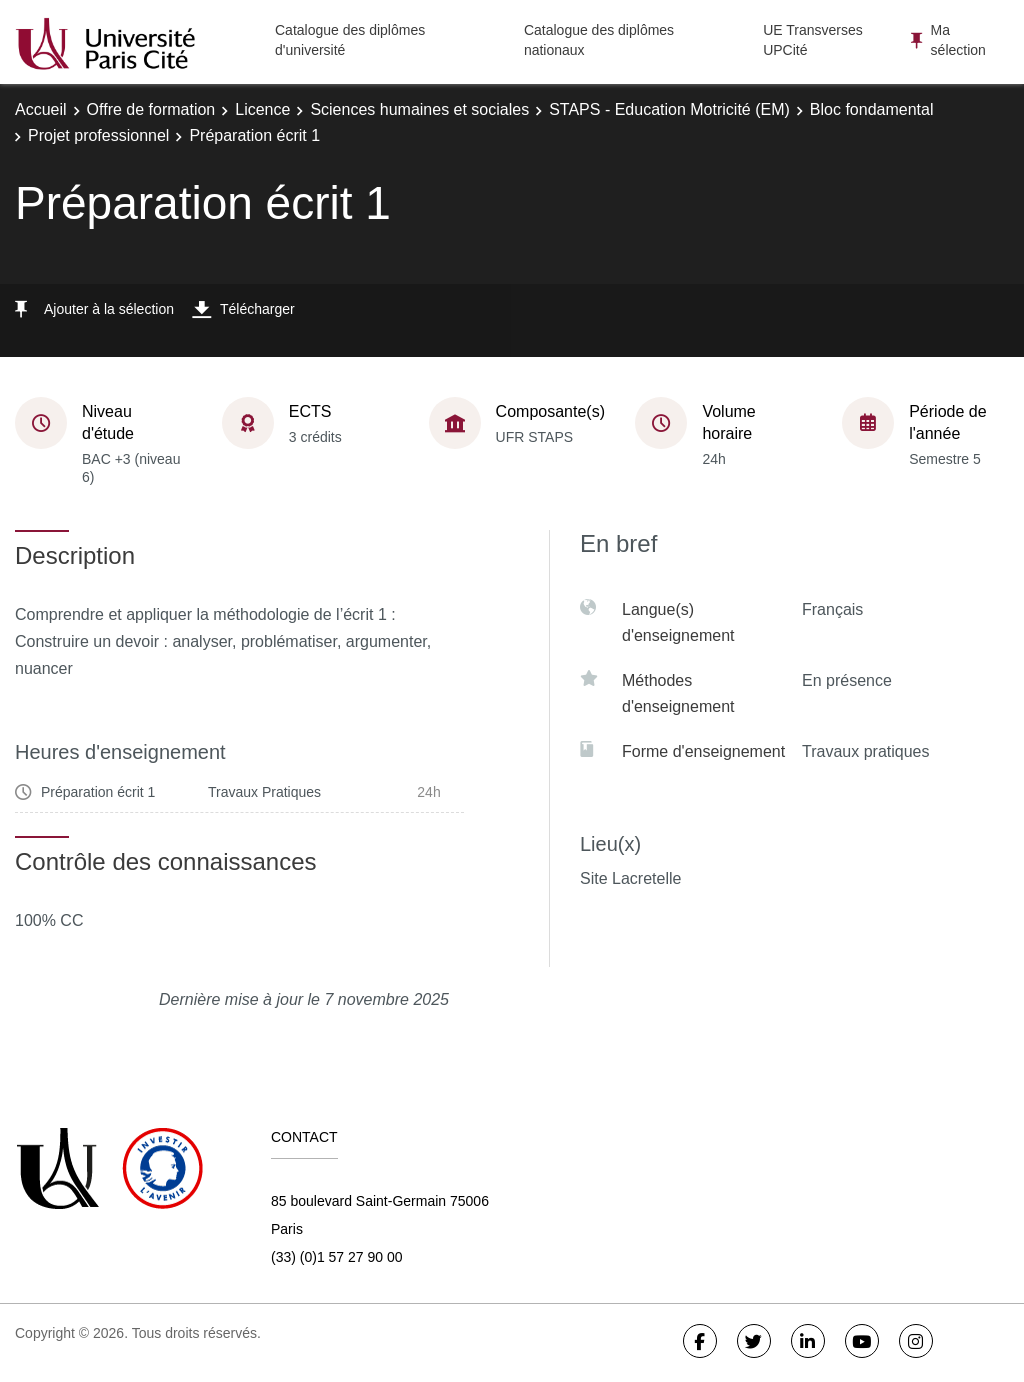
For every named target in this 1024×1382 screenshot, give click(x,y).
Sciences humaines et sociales (419, 109)
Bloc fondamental (872, 109)
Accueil (41, 109)
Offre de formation (151, 109)
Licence (262, 109)
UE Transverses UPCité (813, 40)
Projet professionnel (98, 135)
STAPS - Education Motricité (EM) (669, 109)
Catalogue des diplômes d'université (350, 40)
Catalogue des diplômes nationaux (599, 40)
